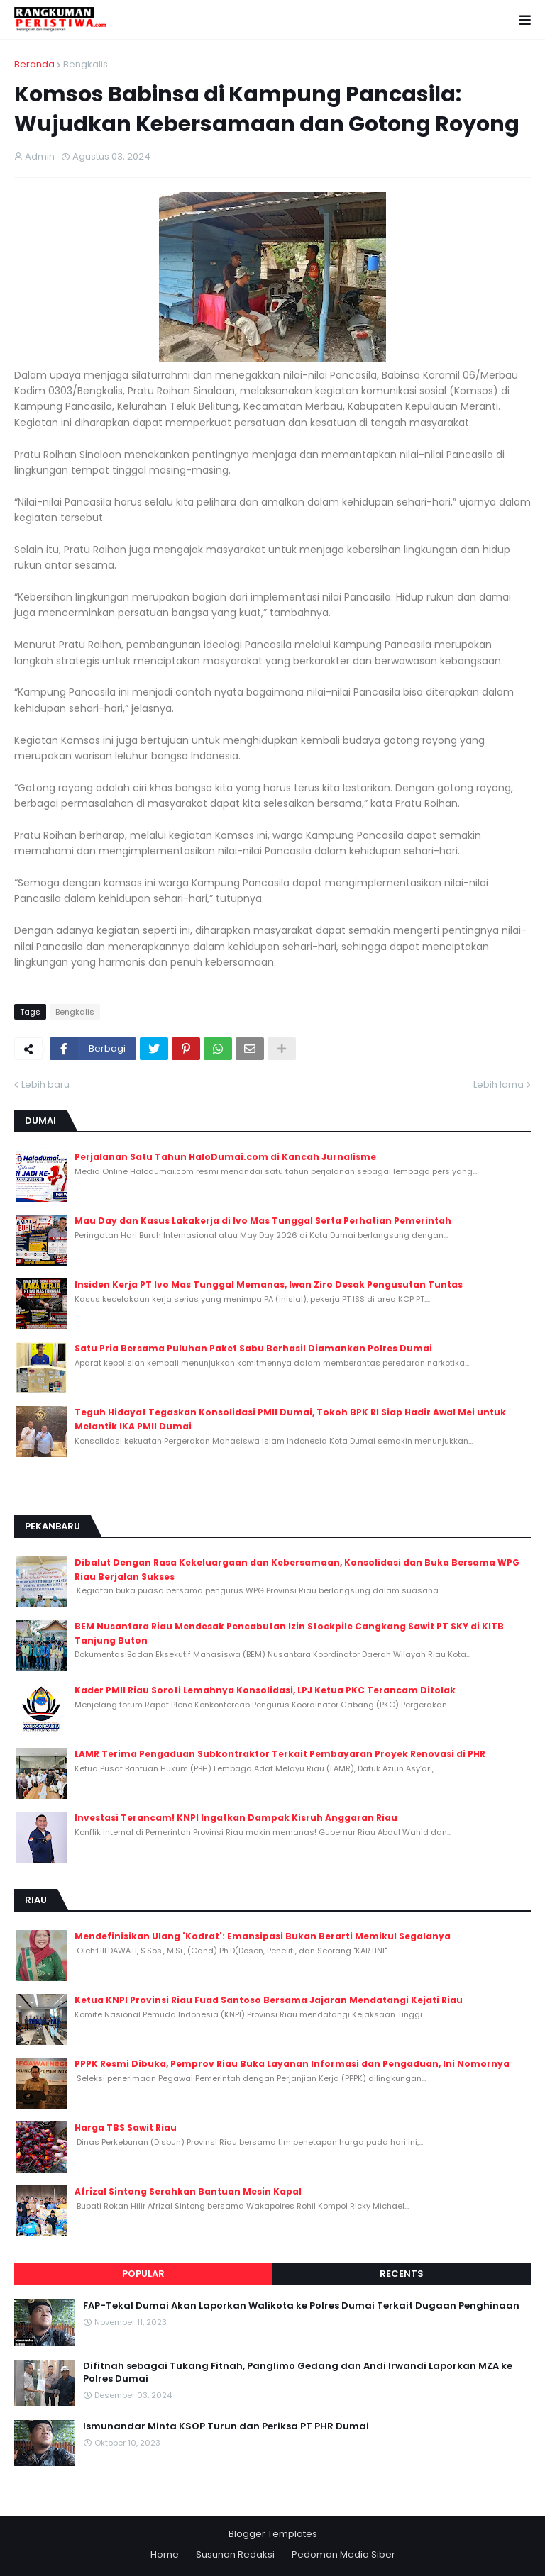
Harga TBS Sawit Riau (126, 2127)
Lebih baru (45, 1084)
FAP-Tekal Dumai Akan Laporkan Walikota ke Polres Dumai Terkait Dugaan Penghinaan (301, 2305)
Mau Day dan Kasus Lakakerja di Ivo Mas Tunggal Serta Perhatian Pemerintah (263, 1221)
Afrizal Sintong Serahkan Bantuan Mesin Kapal (188, 2191)
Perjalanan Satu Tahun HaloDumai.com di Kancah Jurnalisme (225, 1157)
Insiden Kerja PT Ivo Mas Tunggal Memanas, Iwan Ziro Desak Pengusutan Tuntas (269, 1284)
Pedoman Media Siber (343, 2554)
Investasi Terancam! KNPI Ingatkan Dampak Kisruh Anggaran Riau (236, 1818)
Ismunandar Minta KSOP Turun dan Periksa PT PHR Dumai (226, 2426)
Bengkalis (85, 64)
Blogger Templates (273, 2534)
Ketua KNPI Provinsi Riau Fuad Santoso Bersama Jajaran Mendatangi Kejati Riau (269, 2000)
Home (164, 2554)
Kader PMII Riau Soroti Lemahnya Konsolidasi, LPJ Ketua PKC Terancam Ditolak (265, 1690)
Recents (402, 2273)
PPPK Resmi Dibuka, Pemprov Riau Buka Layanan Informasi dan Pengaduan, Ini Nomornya (292, 2064)
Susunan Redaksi (235, 2554)
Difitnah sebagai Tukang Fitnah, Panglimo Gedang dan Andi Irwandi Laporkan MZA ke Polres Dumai (297, 2372)
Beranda (34, 64)
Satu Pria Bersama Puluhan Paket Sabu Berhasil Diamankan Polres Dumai (253, 1348)
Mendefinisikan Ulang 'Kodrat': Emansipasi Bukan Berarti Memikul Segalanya (263, 1936)
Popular (143, 2273)
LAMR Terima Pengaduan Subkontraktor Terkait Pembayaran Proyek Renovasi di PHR (280, 1754)
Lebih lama (498, 1084)
